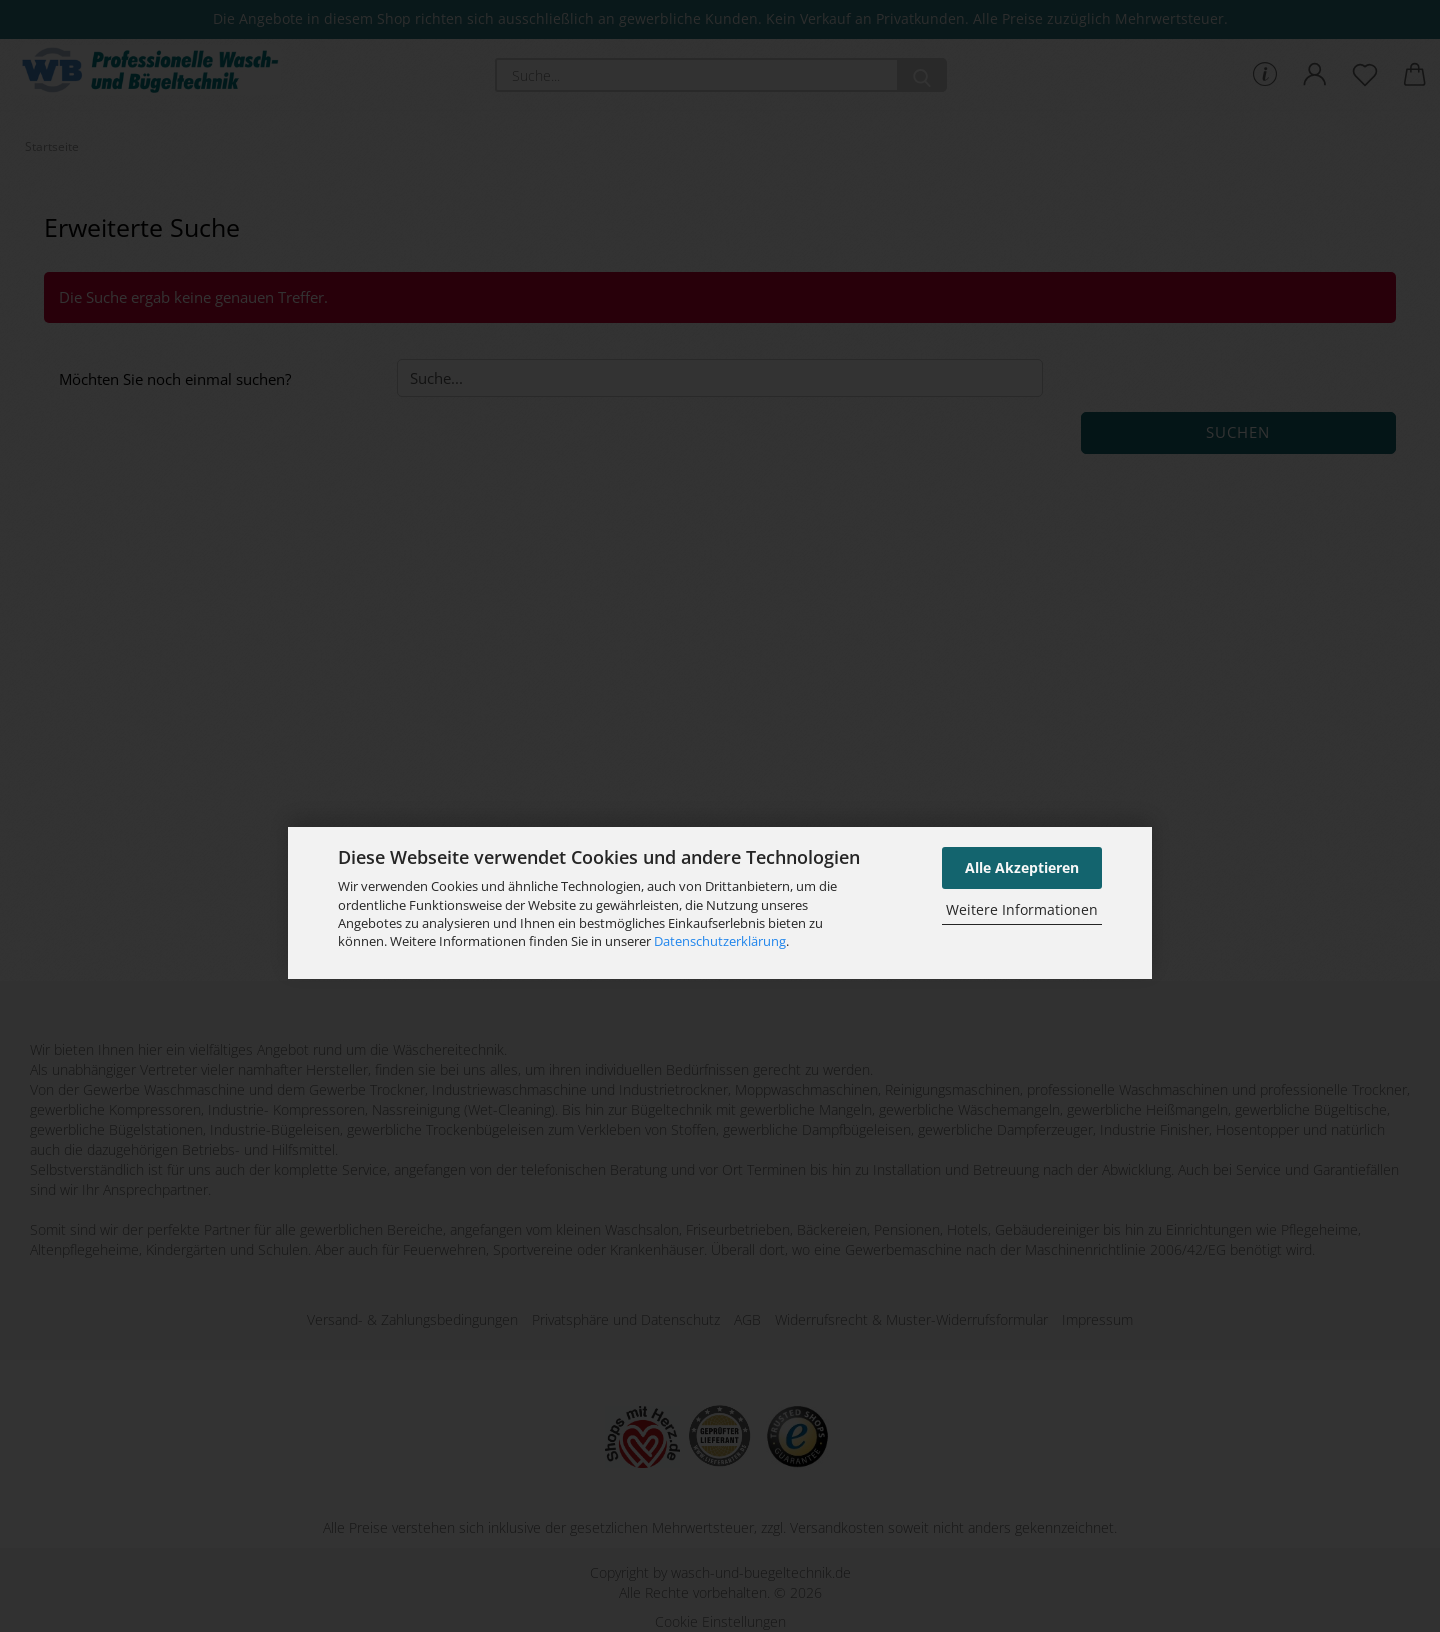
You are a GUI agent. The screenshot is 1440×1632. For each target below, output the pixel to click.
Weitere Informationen (1022, 909)
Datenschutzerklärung (720, 941)
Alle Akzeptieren (1022, 867)
